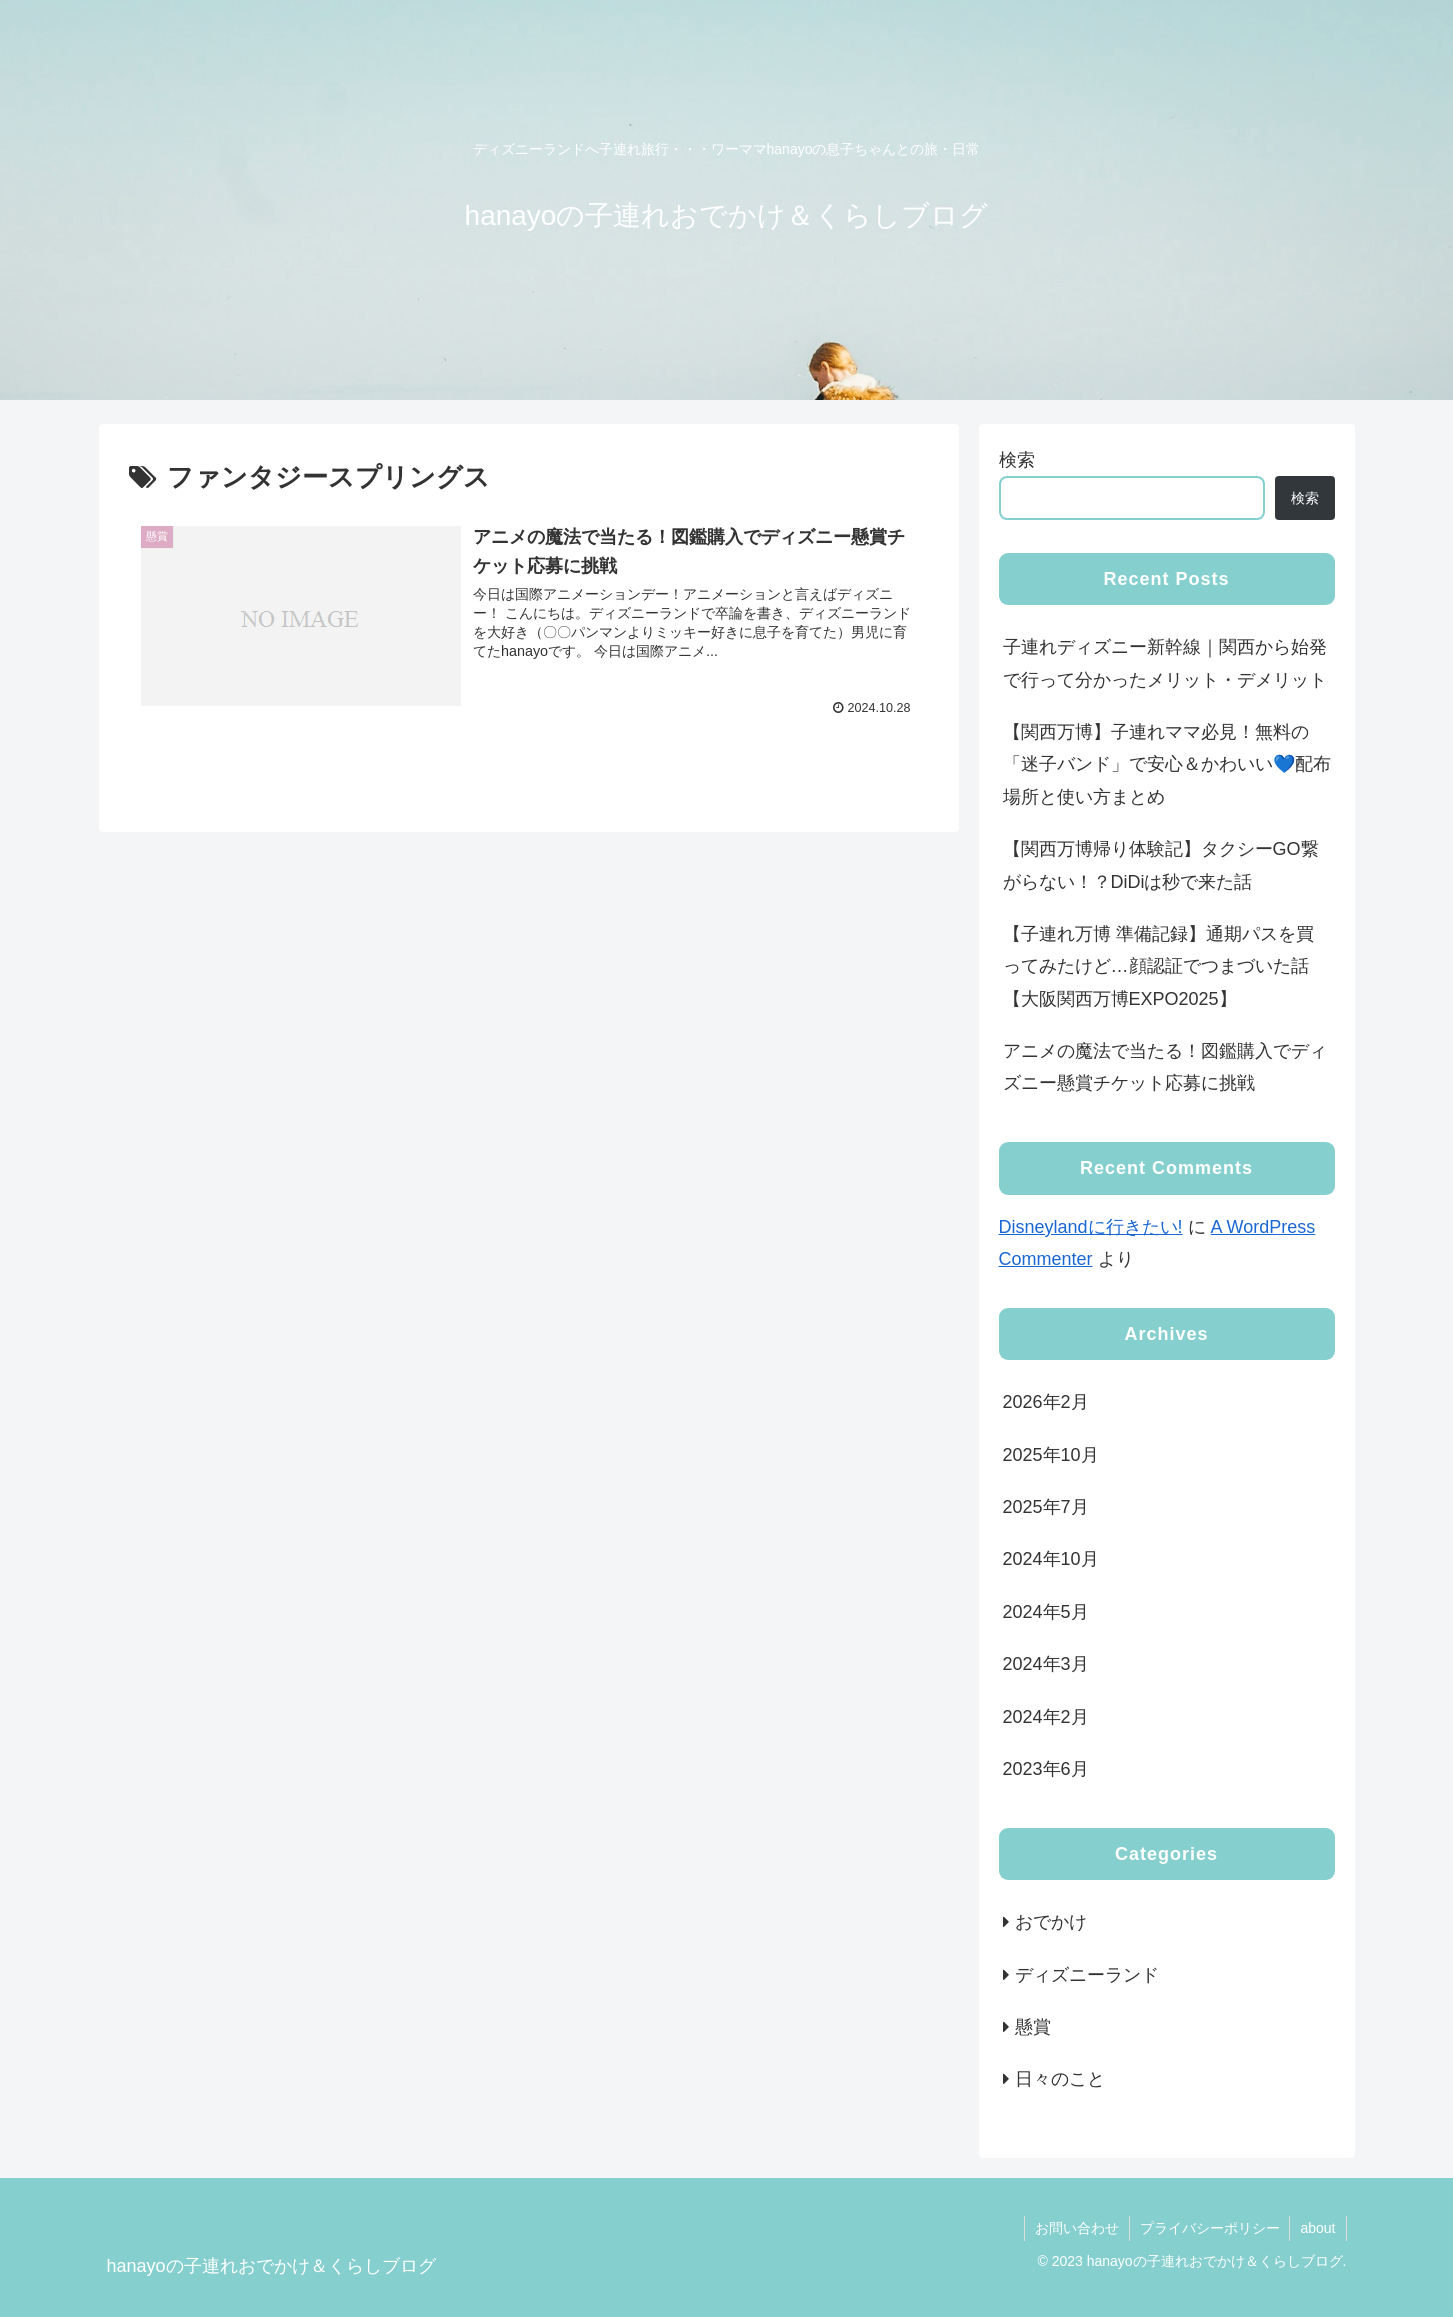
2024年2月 (1046, 1717)
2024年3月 (1046, 1664)
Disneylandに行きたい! (1091, 1227)
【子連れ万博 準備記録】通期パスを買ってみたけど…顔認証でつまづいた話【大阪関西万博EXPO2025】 (1158, 966)
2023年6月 (1046, 1769)
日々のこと (1060, 2079)
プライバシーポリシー (1209, 2228)
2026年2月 (1046, 1402)
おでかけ (1051, 1922)
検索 (1017, 460)
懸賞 (1033, 2027)
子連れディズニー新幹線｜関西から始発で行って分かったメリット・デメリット (1165, 663)
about (1317, 2228)
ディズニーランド (1087, 1975)
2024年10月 (1051, 1559)
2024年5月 (1046, 1612)
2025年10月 (1051, 1455)
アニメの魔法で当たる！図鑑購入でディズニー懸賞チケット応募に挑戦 (1165, 1067)
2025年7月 (1046, 1507)
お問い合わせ (1076, 2228)
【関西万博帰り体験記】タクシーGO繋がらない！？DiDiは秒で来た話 (1161, 865)
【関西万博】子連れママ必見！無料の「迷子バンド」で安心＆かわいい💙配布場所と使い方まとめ (1167, 764)
